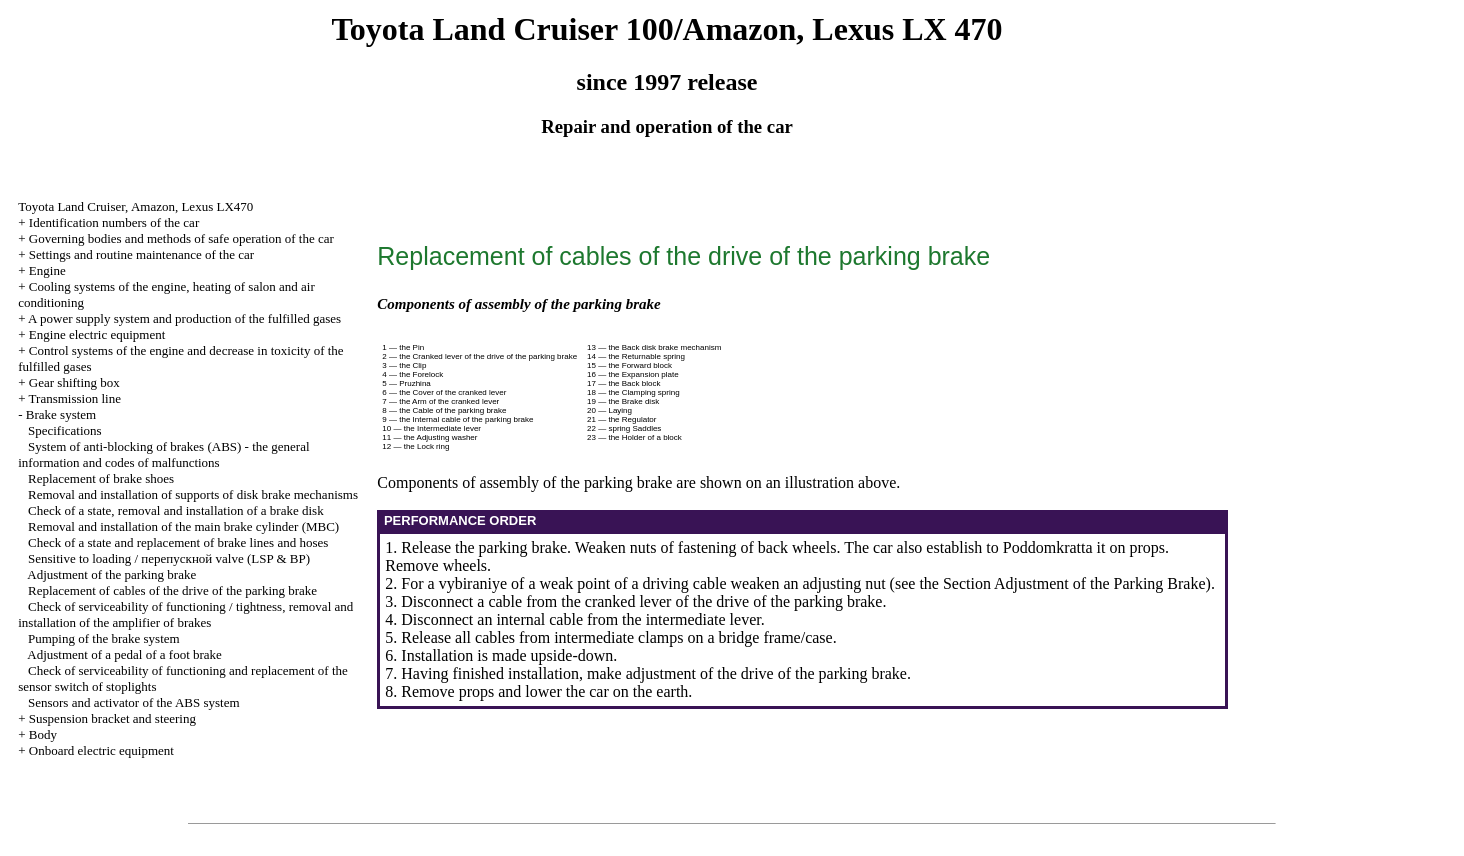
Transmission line (75, 398)
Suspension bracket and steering (112, 718)
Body (43, 734)
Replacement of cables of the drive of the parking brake (172, 590)
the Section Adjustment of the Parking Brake (1062, 583)
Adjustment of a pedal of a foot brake (124, 654)
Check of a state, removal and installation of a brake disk (176, 510)
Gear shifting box (74, 382)
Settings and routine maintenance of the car (141, 254)
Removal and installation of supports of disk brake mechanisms (193, 494)
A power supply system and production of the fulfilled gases (184, 318)
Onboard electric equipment (101, 750)
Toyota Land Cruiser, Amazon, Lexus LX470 (135, 206)
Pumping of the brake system (104, 638)
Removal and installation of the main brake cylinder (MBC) (183, 526)
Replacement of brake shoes (101, 478)
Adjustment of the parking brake (111, 574)
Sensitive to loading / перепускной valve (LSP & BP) (169, 558)
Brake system (61, 414)
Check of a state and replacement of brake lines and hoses (178, 542)
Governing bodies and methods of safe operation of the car (181, 238)
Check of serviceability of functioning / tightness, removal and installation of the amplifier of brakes (185, 614)
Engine (47, 270)
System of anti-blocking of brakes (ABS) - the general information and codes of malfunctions (163, 454)
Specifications (65, 430)
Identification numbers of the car (114, 222)
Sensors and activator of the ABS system (134, 702)
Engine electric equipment (97, 334)
